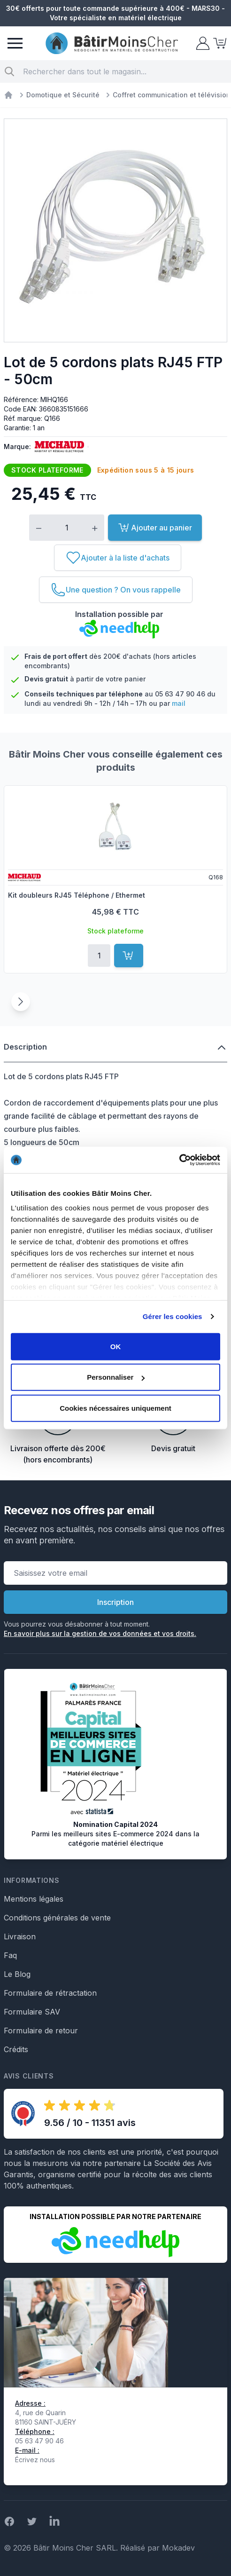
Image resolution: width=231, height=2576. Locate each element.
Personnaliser (116, 1377)
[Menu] (15, 43)
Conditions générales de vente (57, 1917)
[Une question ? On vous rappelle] (115, 590)
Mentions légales (33, 1899)
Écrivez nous (35, 2460)
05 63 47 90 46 (180, 694)
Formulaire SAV (32, 2011)
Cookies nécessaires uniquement (115, 1408)
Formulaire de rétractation (50, 1993)
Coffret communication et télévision (172, 95)
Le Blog (17, 1974)
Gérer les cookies (172, 1316)
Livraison (20, 1936)
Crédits (16, 2049)
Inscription (115, 1602)
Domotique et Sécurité (63, 95)
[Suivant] (20, 1001)
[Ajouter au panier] (128, 955)
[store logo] (112, 43)
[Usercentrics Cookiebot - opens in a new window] (179, 1160)
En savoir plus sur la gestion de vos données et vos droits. (100, 1633)
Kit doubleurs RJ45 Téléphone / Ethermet (76, 895)
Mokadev (178, 2547)
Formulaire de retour (41, 2030)
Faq (10, 1955)
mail (178, 703)
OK (115, 1346)
